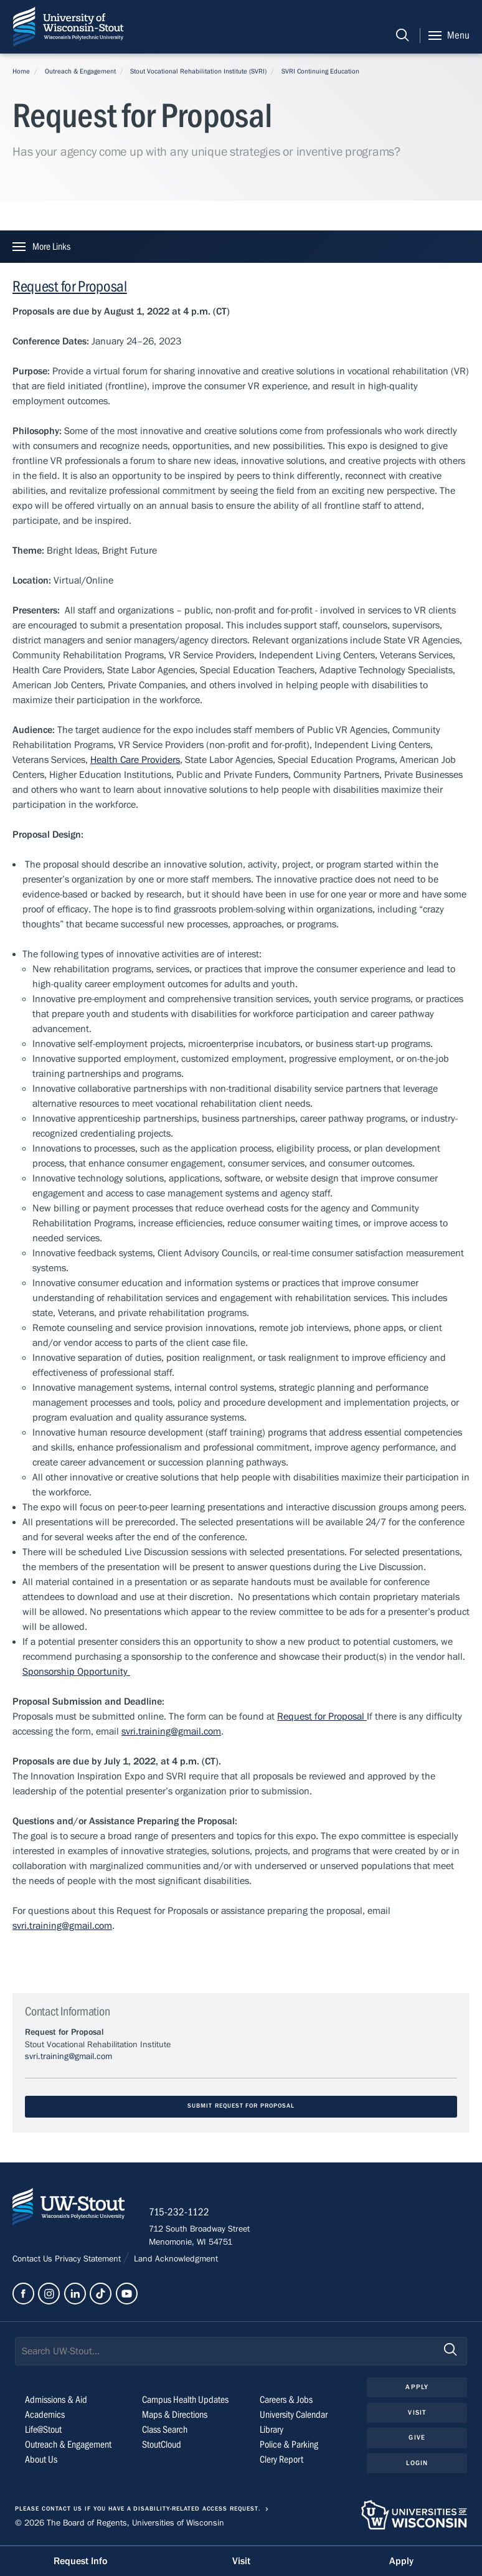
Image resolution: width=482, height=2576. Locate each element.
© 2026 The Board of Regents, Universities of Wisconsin (119, 2524)
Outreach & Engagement (80, 71)
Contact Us (33, 2260)
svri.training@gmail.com (171, 1731)
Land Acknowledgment (174, 2260)
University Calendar (294, 2415)
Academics (45, 2415)
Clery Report (281, 2460)
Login (417, 2464)
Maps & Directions (174, 2415)
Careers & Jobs (286, 2400)
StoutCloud (161, 2445)
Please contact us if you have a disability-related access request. (137, 2509)
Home (21, 71)
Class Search (164, 2430)
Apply (416, 2388)
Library (271, 2430)
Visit (417, 2413)
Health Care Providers (135, 759)
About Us (41, 2460)
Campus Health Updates (185, 2400)
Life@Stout (43, 2430)
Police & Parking (289, 2445)
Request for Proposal (69, 287)
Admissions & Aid (56, 2400)
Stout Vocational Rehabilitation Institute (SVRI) (198, 71)
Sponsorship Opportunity (76, 1671)
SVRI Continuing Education (320, 71)
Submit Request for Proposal (241, 2106)
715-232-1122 (180, 2213)
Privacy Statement (89, 2260)
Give (417, 2439)
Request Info (80, 2561)
